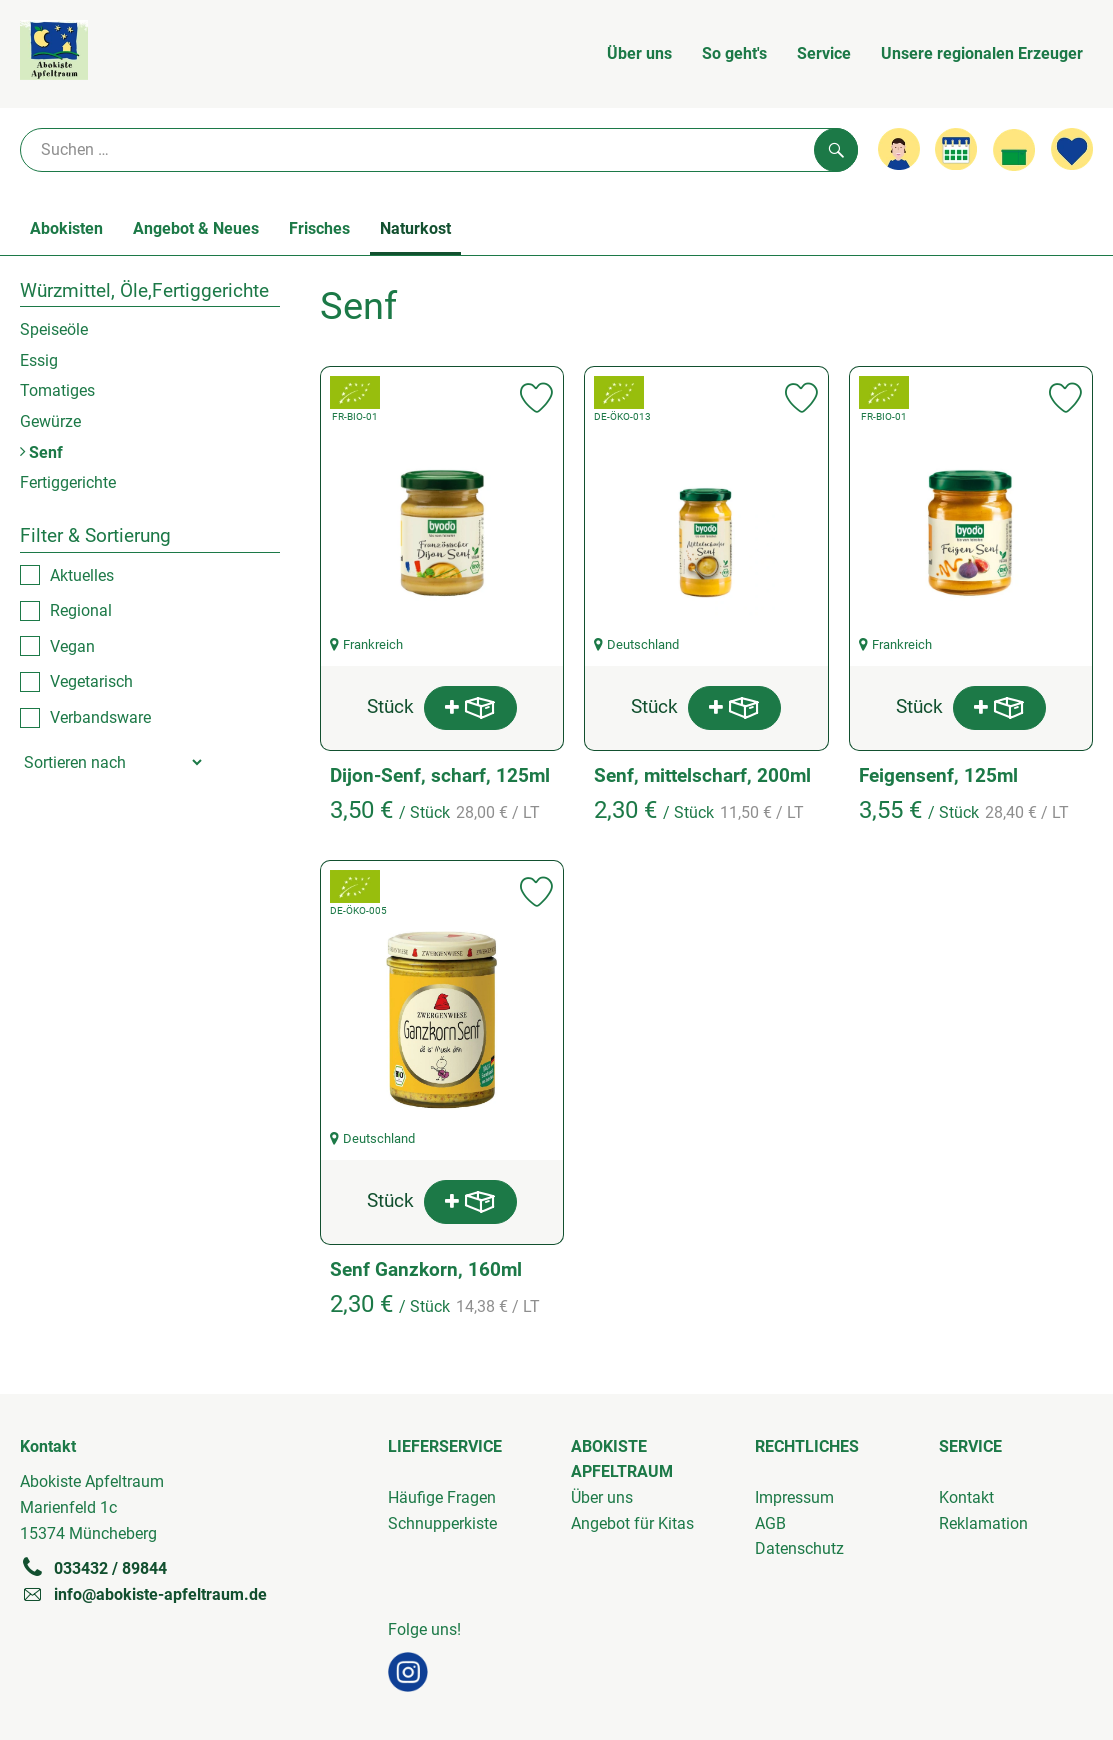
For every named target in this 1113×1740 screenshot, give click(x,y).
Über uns (639, 53)
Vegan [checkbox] (72, 646)
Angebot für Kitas (632, 1523)
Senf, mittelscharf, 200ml (702, 775)
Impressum (794, 1497)
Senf (41, 452)
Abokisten (66, 228)
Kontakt (966, 1497)
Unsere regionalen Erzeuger (982, 53)
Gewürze (50, 421)
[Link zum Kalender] (956, 149)
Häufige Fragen (442, 1497)
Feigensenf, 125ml (938, 775)
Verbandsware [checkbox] (100, 717)
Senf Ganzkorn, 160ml (426, 1269)
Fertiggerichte (68, 482)
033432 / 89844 (93, 1568)
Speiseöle (54, 329)
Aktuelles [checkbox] (82, 575)
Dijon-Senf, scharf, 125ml (440, 775)
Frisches (319, 228)
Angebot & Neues (196, 228)
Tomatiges (57, 390)
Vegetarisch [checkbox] (91, 681)
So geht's (734, 53)
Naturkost (415, 228)
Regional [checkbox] (81, 610)
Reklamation (983, 1523)
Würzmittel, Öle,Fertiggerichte (144, 290)
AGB (770, 1523)
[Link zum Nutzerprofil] (899, 149)
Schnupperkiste (442, 1523)
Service (824, 53)
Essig (39, 360)
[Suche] (439, 150)
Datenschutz (799, 1548)
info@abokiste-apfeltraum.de (143, 1594)
